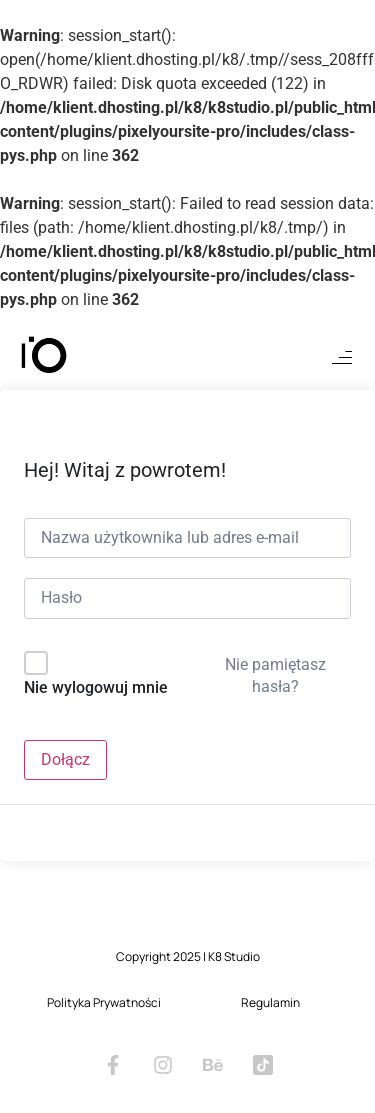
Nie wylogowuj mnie (96, 687)
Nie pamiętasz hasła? (275, 675)
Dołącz (65, 759)
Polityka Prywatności (104, 1002)
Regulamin (270, 1002)
